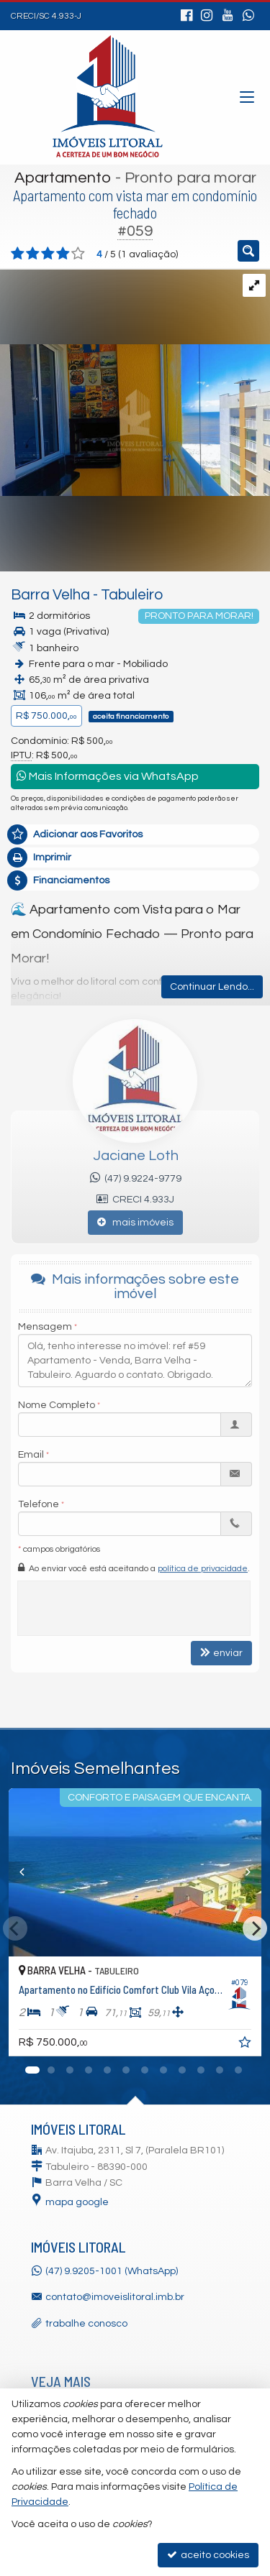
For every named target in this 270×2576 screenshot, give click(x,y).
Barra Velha (50, 594)
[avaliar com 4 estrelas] (63, 254)
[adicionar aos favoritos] (246, 2045)
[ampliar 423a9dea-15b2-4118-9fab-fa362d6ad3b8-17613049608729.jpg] (135, 382)
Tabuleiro (132, 594)
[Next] (255, 1928)
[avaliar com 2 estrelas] (33, 254)
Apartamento (63, 178)
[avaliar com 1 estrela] (17, 254)
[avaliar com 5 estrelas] (78, 254)
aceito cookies (208, 2554)
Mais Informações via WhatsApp (108, 776)
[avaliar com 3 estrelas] (48, 254)
